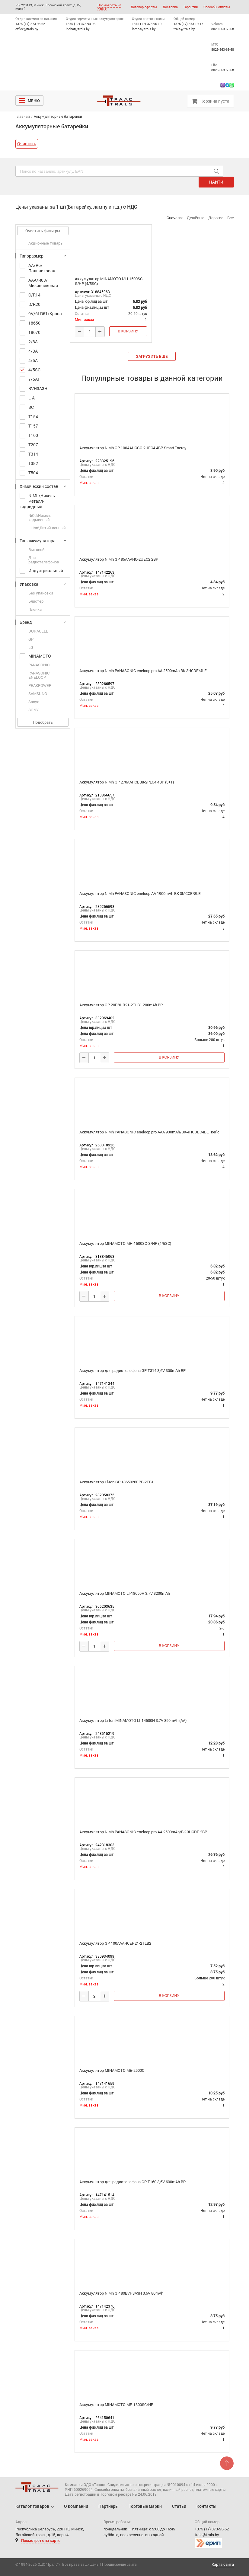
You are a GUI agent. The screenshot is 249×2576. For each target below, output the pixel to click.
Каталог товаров (32, 2506)
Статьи (179, 2506)
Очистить (26, 143)
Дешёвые (195, 217)
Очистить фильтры (42, 230)
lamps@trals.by (144, 29)
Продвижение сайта (119, 2564)
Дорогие (215, 217)
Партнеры (108, 2506)
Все (230, 217)
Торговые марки (145, 2506)
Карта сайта (223, 2564)
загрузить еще (152, 356)
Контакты (206, 2506)
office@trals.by (26, 29)
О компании (76, 2506)
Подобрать (43, 722)
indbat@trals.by (78, 29)
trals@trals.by (184, 29)
